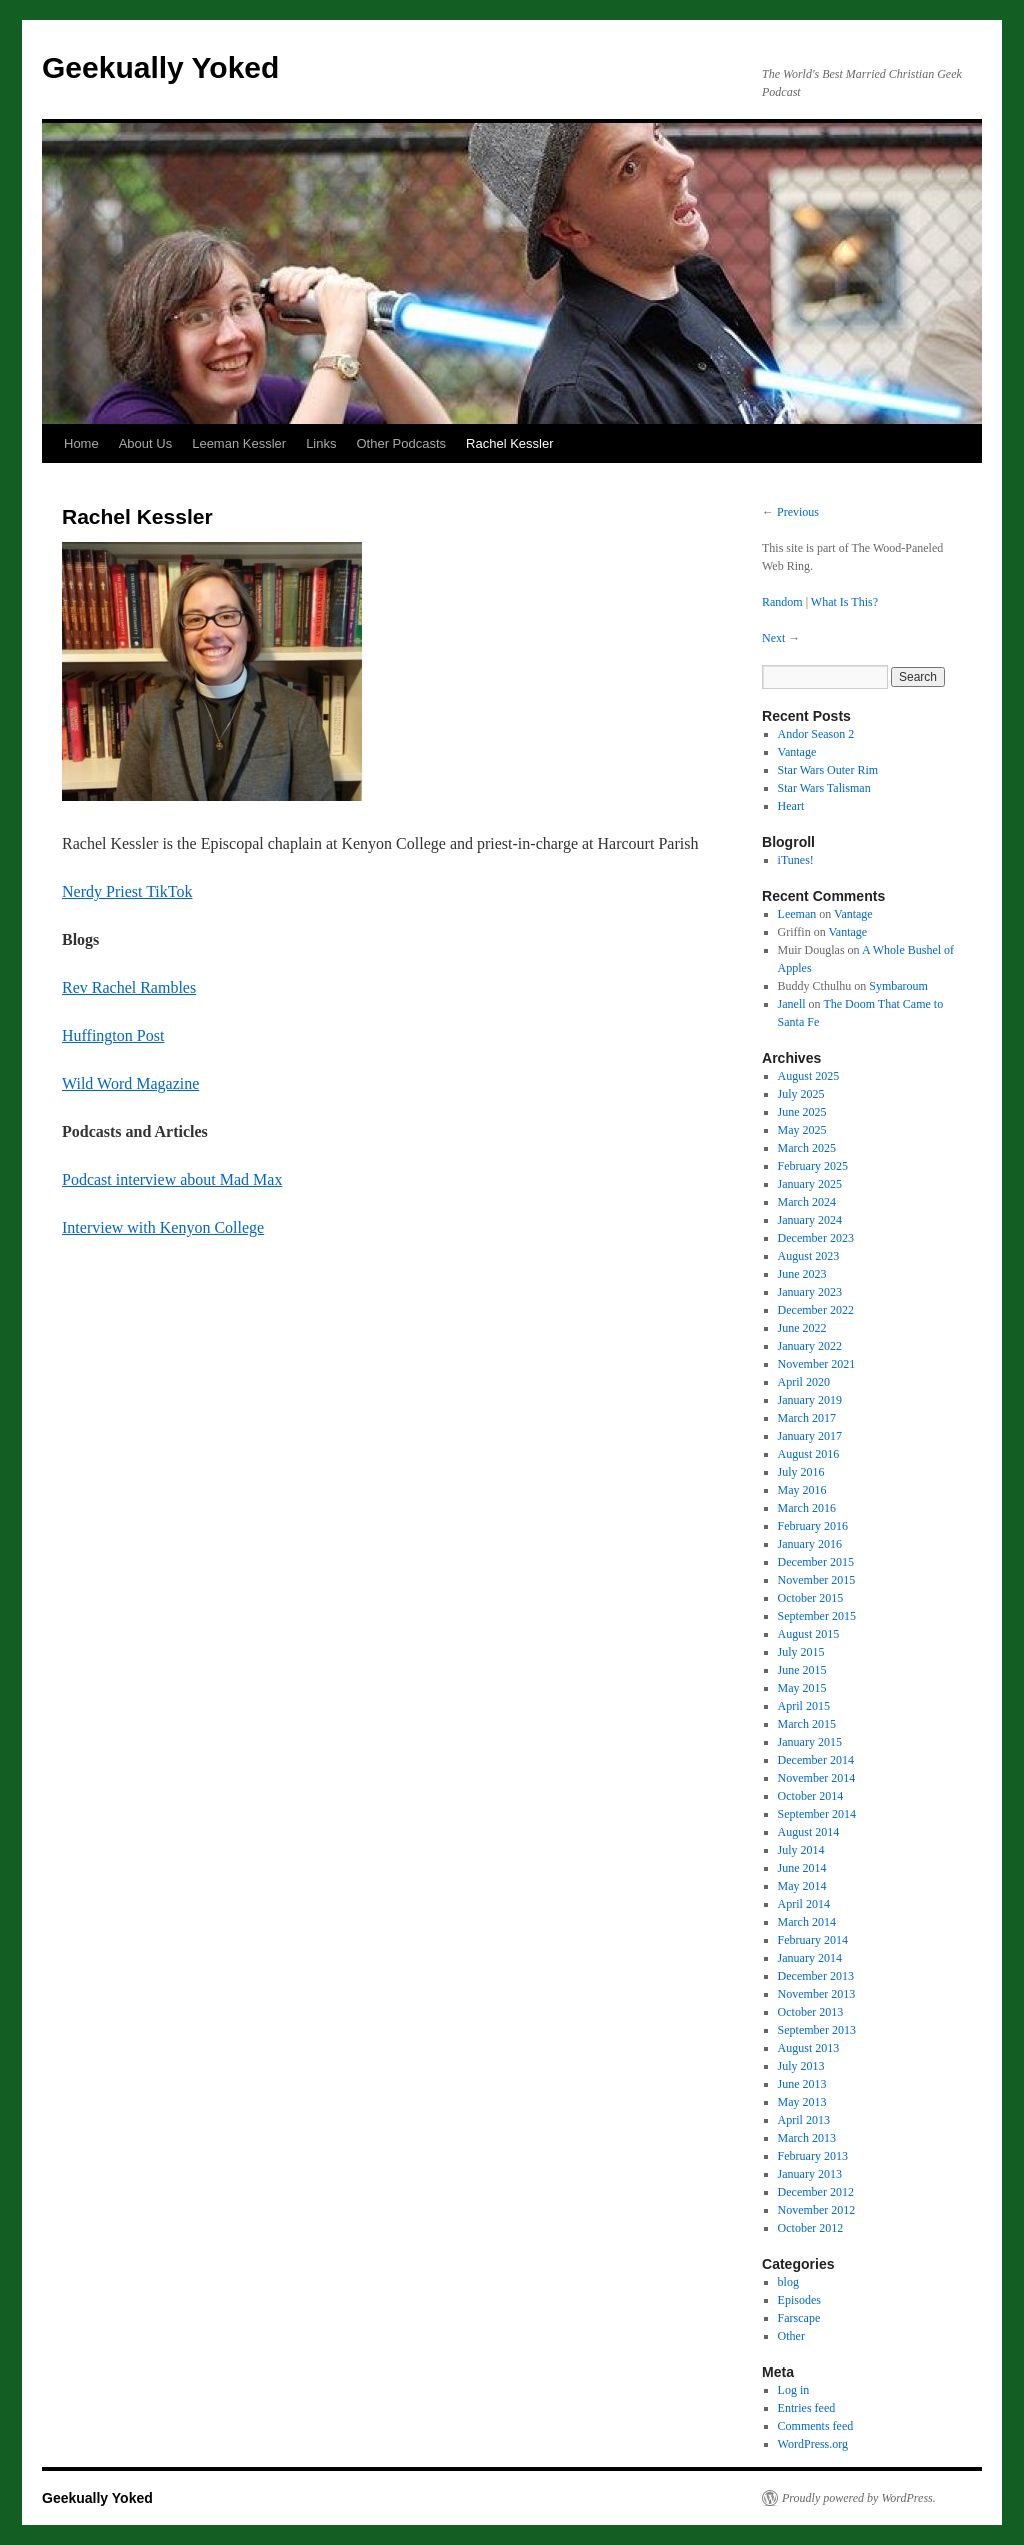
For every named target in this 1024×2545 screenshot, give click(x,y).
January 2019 (810, 1400)
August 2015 (809, 1634)
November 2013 (817, 1994)
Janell (792, 1004)
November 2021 (817, 1364)
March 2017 (807, 1418)
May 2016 (802, 1490)
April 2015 (804, 1706)
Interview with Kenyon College (163, 1227)
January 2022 (810, 1346)
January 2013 (810, 2174)
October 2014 (811, 1796)
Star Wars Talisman (824, 788)
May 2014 (802, 1886)
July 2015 (801, 1652)
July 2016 (801, 1472)
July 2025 (801, 1094)
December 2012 (816, 2192)
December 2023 (816, 1238)
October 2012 (811, 2228)
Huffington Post (113, 1035)
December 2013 (816, 1976)
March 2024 (807, 1202)
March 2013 (807, 2138)
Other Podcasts (401, 443)
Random (782, 602)
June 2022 (802, 1328)
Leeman (797, 914)
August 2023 (809, 1256)
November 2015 (817, 1580)
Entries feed (807, 2408)
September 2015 (817, 1616)
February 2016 (813, 1526)
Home (81, 443)
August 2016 (809, 1454)
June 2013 (802, 2084)
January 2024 (810, 1220)
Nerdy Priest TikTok (127, 891)
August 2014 (809, 1832)
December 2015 (816, 1562)
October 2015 (811, 1598)
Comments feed (816, 2426)
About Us (145, 443)
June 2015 (802, 1670)
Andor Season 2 (816, 734)
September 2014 (817, 1814)
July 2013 (801, 2066)
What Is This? (844, 602)
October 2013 (811, 2012)
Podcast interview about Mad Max (172, 1179)
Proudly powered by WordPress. (859, 2498)
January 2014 (810, 1958)
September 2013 (817, 2030)
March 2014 (807, 1922)
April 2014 (804, 1904)
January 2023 (810, 1292)
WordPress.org (813, 2444)
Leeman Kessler (239, 443)
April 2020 (804, 1382)
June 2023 (802, 1274)
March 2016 (807, 1508)
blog (788, 2282)
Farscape (799, 2318)
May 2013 (802, 2102)
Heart (791, 806)
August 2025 (809, 1076)
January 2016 (810, 1544)
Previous (798, 512)
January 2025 (810, 1184)
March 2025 (807, 1148)
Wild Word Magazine (130, 1083)
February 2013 (813, 2156)
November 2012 (817, 2210)
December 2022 (816, 1310)
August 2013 (809, 2048)
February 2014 (813, 1940)
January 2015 (810, 1742)
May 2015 (802, 1688)
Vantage (797, 752)
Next (773, 638)
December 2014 (816, 1760)
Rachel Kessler (509, 443)
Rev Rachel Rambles (129, 987)
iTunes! (796, 860)
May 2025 (802, 1130)
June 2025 (802, 1112)
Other (791, 2336)
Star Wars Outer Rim (828, 770)
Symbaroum (898, 986)
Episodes (799, 2300)
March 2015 (807, 1724)
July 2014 (801, 1850)
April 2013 (804, 2120)
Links (321, 443)
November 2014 (817, 1778)
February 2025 (813, 1166)
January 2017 (810, 1436)
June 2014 (802, 1868)
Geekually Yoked (160, 67)
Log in (794, 2390)
